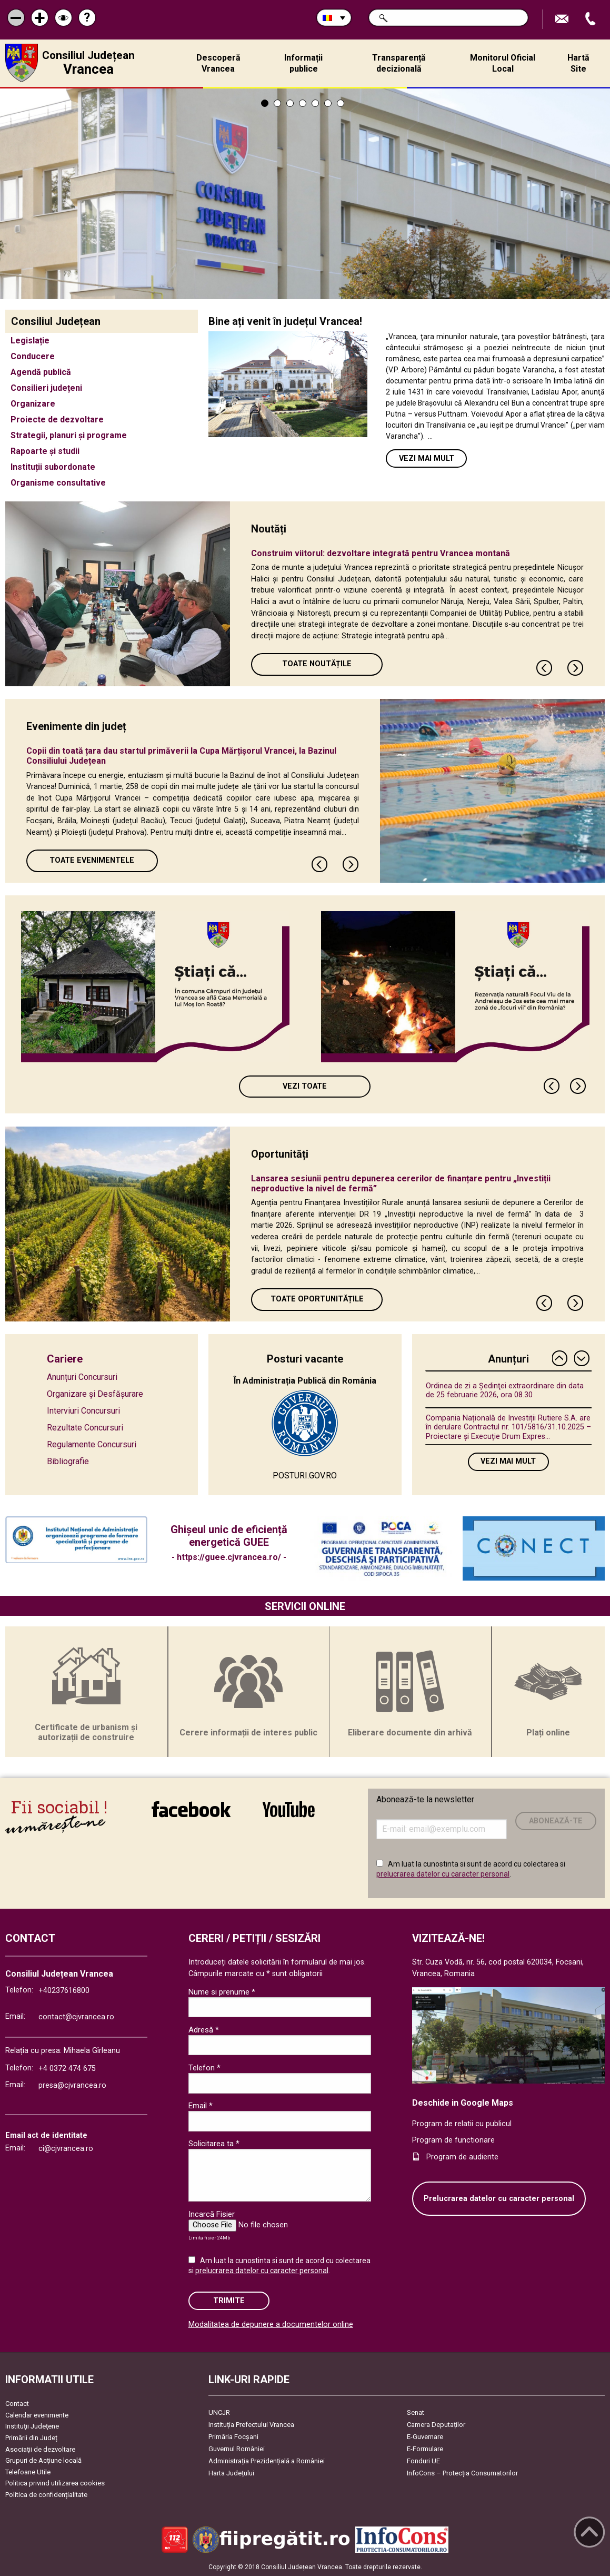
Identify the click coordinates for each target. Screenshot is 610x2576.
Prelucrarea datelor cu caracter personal (499, 2198)
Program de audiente (462, 2157)
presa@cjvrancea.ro (72, 2085)
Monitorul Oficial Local (502, 63)
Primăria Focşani (233, 2437)
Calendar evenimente (36, 2415)
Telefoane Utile (28, 2472)
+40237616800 (63, 1990)
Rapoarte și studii (45, 451)
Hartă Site (578, 63)
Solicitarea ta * (213, 2143)
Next (576, 668)
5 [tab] (315, 103)
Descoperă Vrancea (218, 63)
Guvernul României (236, 2449)
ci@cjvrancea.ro (65, 2148)
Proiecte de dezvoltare (57, 419)
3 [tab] (290, 103)
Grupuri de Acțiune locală (43, 2460)
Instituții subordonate (53, 467)
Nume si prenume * (221, 1992)
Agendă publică (41, 372)
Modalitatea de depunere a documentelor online (270, 2324)
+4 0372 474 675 (67, 2068)
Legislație (30, 340)
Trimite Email (563, 19)
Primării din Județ (31, 2438)
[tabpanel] (305, 193)
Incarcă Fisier (211, 2214)
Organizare (33, 404)
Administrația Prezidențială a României (266, 2461)
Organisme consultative (58, 483)
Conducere (33, 356)
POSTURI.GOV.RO (305, 1475)
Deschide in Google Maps (462, 2103)
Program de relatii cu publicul (462, 2123)
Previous (545, 668)
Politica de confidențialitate (46, 2495)
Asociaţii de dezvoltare (40, 2449)
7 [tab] (340, 103)
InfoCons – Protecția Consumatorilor (462, 2473)
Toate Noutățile (317, 663)
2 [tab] (277, 103)
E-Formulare (425, 2449)
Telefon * (204, 2067)
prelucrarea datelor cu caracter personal (442, 1874)
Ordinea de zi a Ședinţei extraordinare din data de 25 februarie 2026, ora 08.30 (505, 1390)
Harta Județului (231, 2473)
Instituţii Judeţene (32, 2426)
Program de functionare (453, 2140)
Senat (415, 2412)
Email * (200, 2105)
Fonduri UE (423, 2461)
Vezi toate (305, 1086)
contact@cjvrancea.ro (76, 2016)
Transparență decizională (399, 63)
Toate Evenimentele (91, 860)
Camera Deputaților (436, 2425)
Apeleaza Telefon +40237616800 (591, 19)
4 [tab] (302, 103)
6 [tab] (328, 103)
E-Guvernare (425, 2437)
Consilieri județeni (46, 388)
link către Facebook (191, 1809)
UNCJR (219, 2412)
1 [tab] (264, 103)
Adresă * (203, 2030)
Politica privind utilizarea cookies (55, 2483)
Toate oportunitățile (317, 1299)
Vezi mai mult (426, 458)
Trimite (229, 2300)
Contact (17, 2403)
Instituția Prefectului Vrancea (251, 2425)
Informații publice (303, 63)
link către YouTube (289, 1809)
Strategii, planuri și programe (69, 435)
